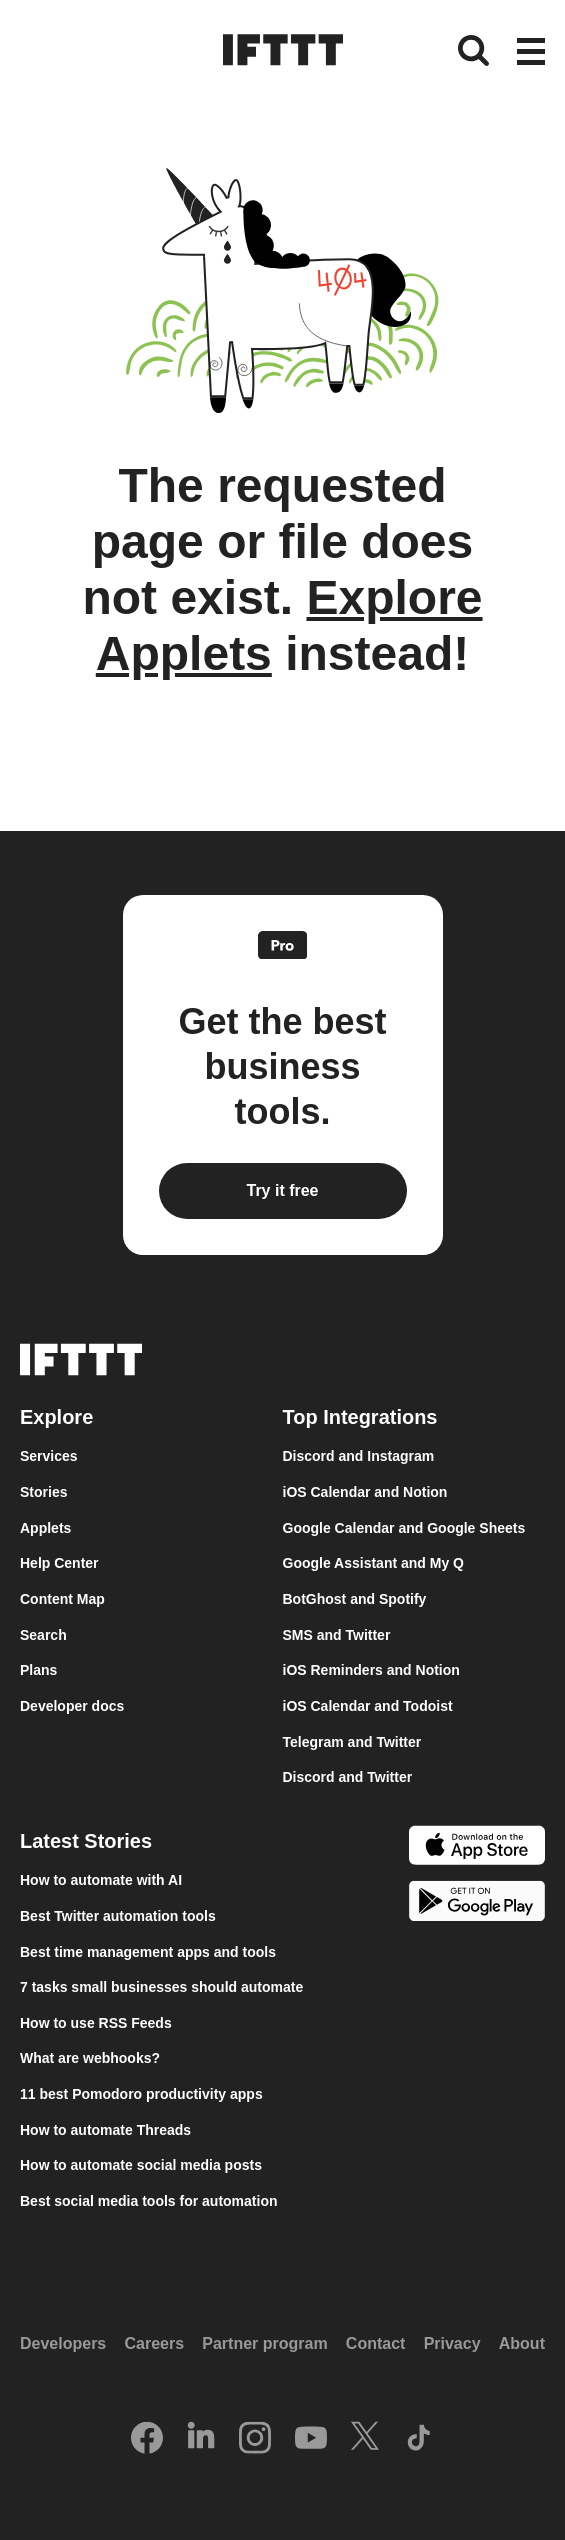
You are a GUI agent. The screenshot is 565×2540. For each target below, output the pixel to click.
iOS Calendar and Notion (365, 1492)
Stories (43, 1492)
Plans (38, 1670)
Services (49, 1456)
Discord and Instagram (359, 1456)
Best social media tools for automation (149, 2201)
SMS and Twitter (337, 1635)
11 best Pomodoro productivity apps (141, 2094)
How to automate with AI (101, 1880)
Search (43, 1635)
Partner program (264, 2343)
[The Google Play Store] (477, 1904)
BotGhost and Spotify (355, 1599)
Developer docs (72, 1706)
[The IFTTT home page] (283, 50)
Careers (154, 2343)
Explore (56, 1417)
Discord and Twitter (348, 1777)
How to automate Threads (105, 2130)
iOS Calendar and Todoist (368, 1706)
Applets (45, 1528)
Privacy (452, 2343)
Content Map (62, 1599)
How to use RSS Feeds (96, 2023)
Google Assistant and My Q (374, 1563)
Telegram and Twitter (352, 1742)
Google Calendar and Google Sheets (404, 1528)
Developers (63, 2343)
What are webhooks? (90, 2058)
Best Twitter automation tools (118, 1916)
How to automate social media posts (141, 2165)
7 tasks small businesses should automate (161, 1987)
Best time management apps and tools (148, 1952)
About (522, 2343)
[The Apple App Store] (477, 1848)
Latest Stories (86, 1841)
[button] (531, 53)
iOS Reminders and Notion (371, 1670)
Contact (376, 2343)
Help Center (59, 1563)
